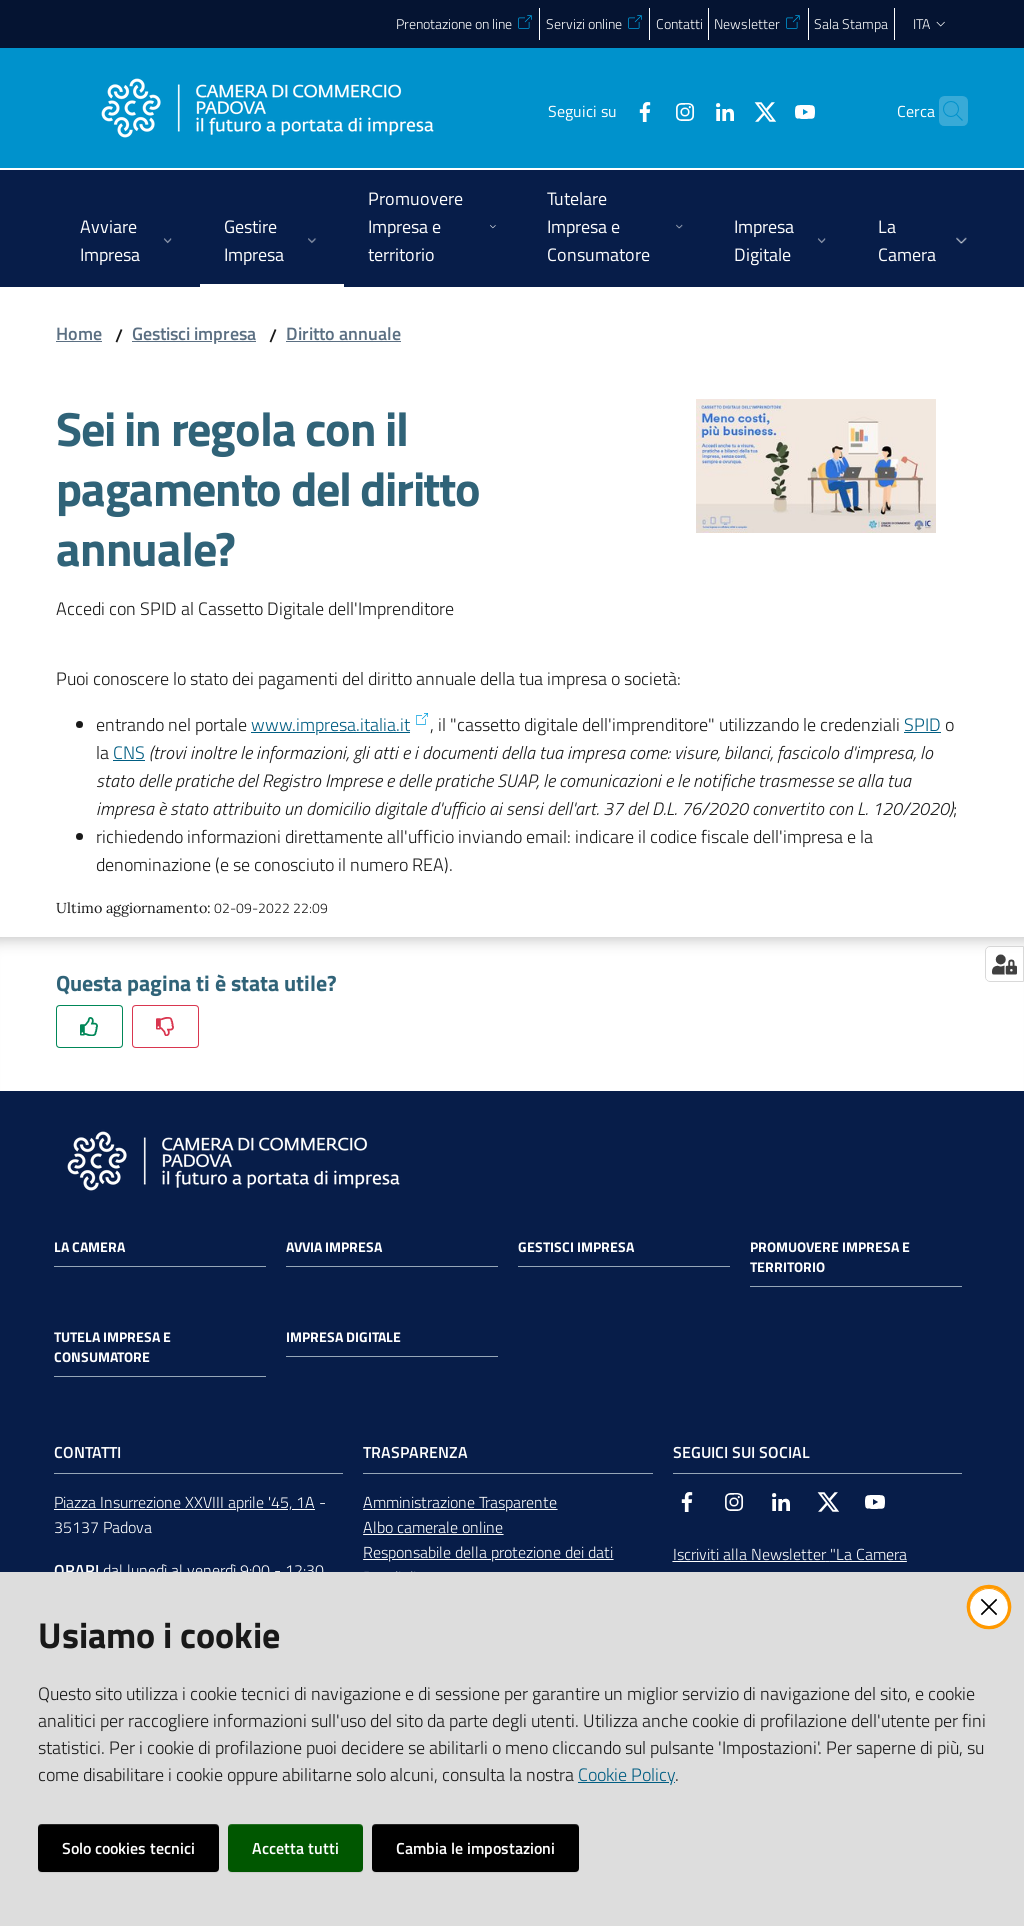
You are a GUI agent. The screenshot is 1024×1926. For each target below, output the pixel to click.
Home (79, 333)
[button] (944, 111)
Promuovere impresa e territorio (830, 1257)
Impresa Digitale (343, 1337)
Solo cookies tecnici (128, 1848)
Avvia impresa (334, 1247)
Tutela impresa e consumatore (112, 1347)
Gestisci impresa (194, 333)
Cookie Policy (626, 1774)
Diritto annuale (343, 333)
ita (930, 23)
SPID (922, 724)
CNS (129, 752)
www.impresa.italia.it (340, 724)
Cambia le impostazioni (475, 1848)
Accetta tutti (295, 1848)
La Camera (89, 1247)
